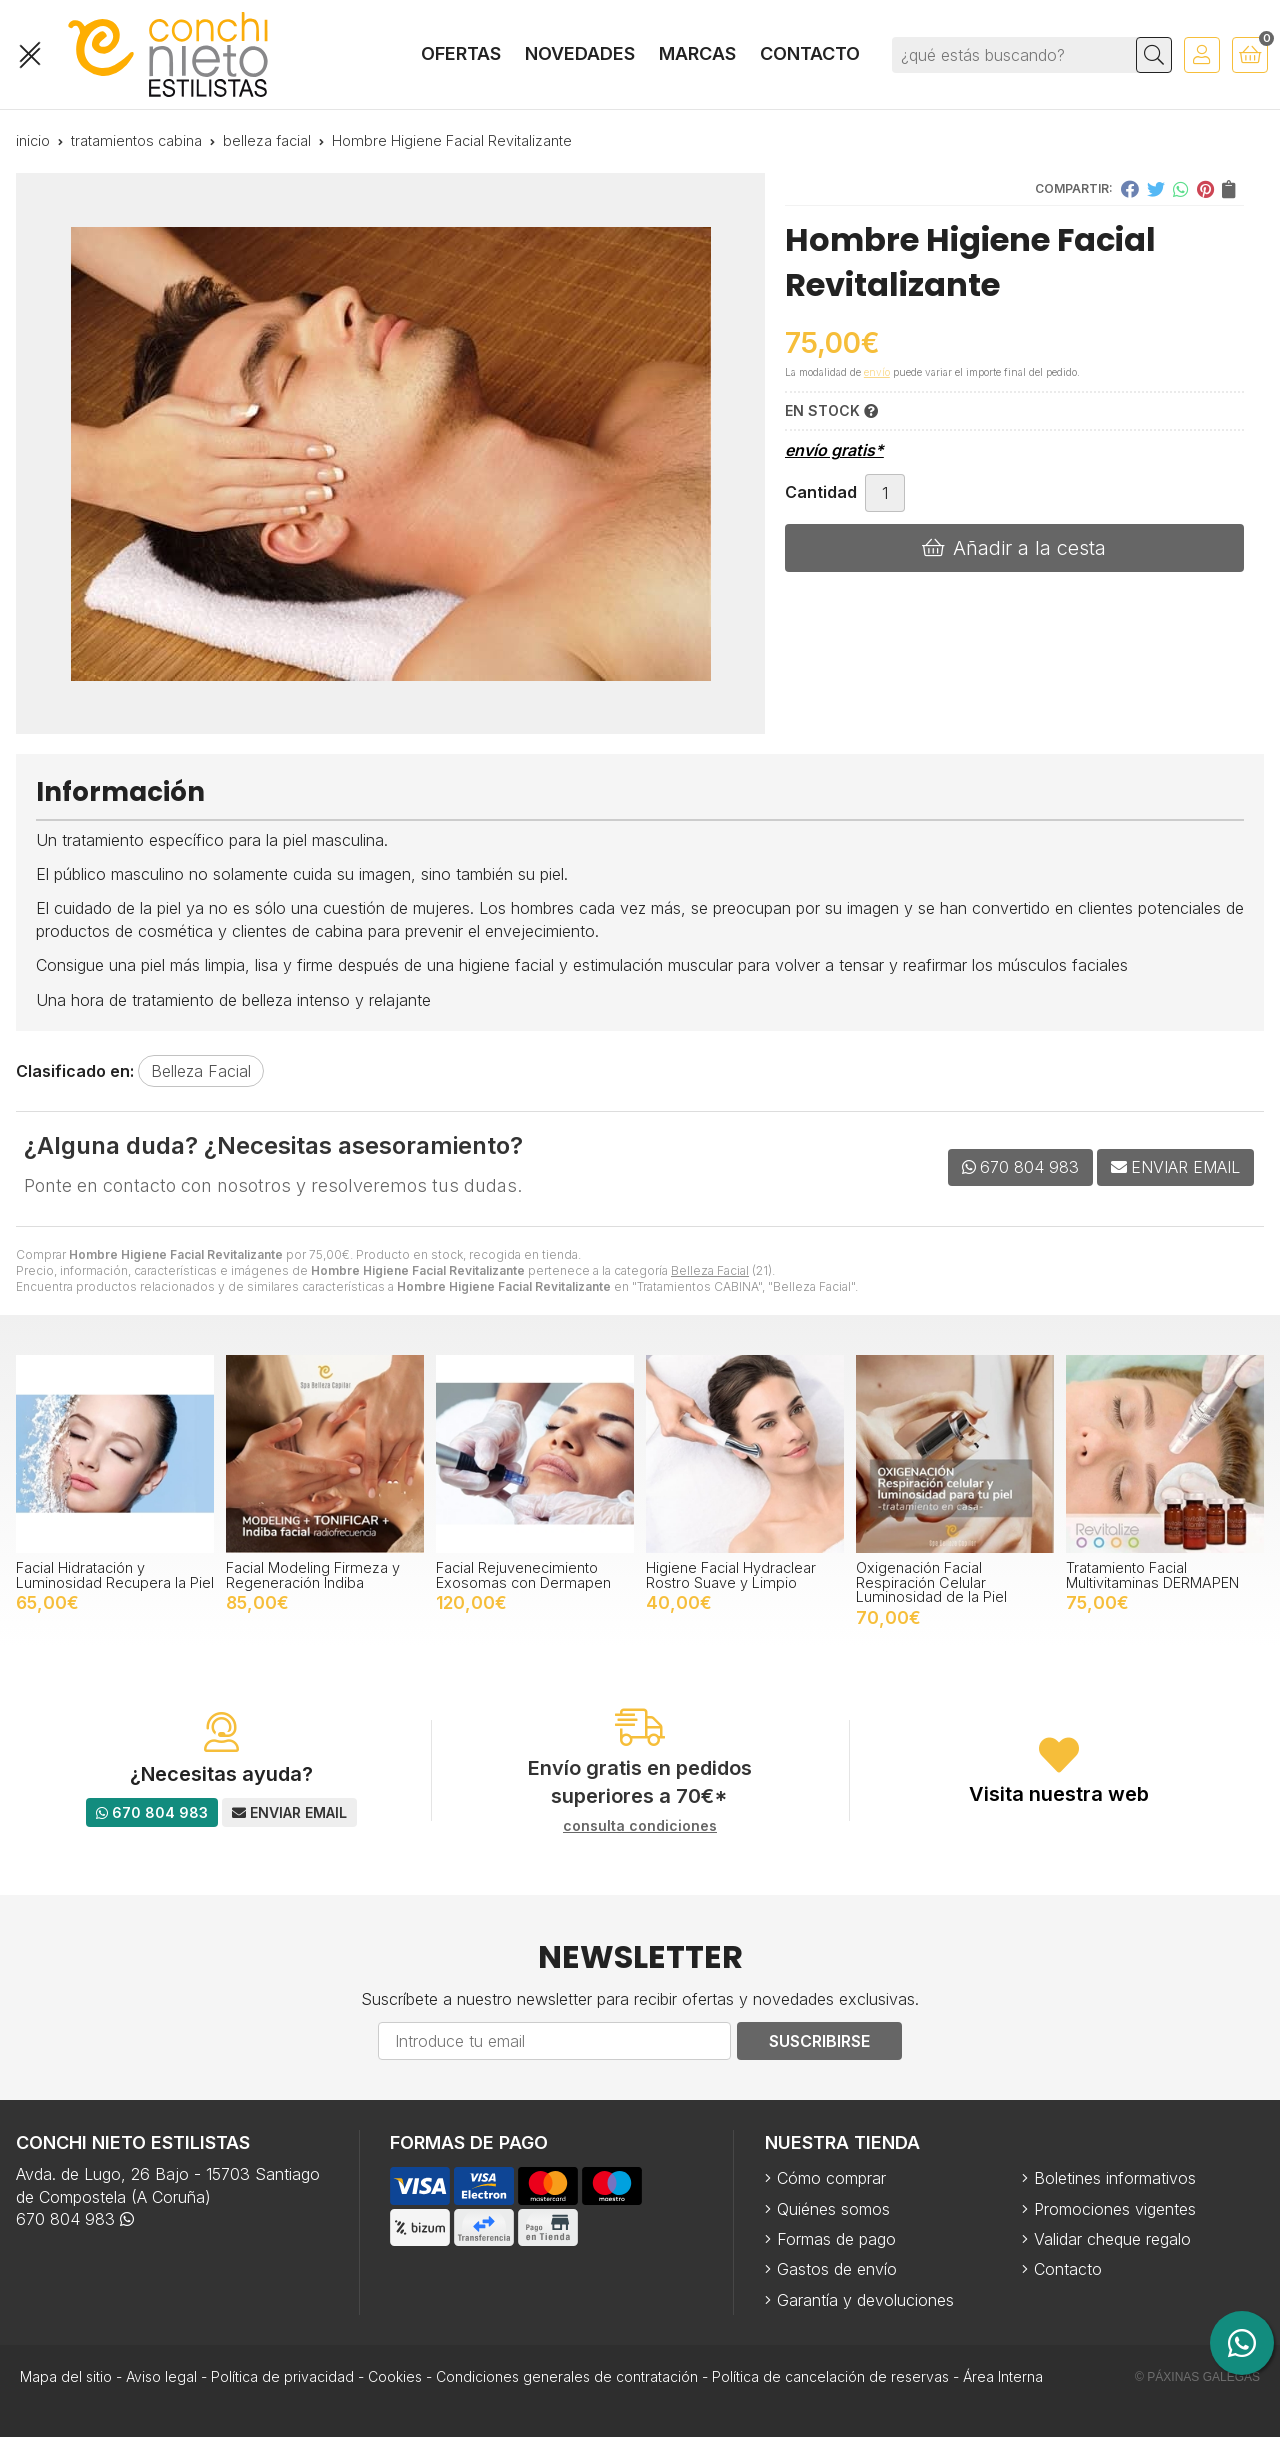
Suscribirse (819, 2041)
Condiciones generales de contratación (567, 2376)
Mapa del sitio (66, 2376)
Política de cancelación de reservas (830, 2376)
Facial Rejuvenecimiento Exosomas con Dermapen (523, 1574)
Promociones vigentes (1115, 2209)
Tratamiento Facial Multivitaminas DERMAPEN (1152, 1574)
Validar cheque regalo (1112, 2239)
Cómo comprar (831, 2178)
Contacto (1068, 2269)
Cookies (395, 2376)
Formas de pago (836, 2239)
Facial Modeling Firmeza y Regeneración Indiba (313, 1574)
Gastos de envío (837, 2269)
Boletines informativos (1115, 2178)
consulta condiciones (640, 1826)
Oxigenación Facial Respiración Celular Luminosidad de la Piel (931, 1582)
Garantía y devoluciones (865, 2300)
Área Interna (1003, 2376)
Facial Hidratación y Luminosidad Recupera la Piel (115, 1574)
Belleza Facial (710, 1270)
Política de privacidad (282, 2376)
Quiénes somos (833, 2209)
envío (877, 372)
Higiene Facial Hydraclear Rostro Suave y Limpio (731, 1574)
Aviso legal (161, 2376)
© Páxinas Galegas (1197, 2377)
